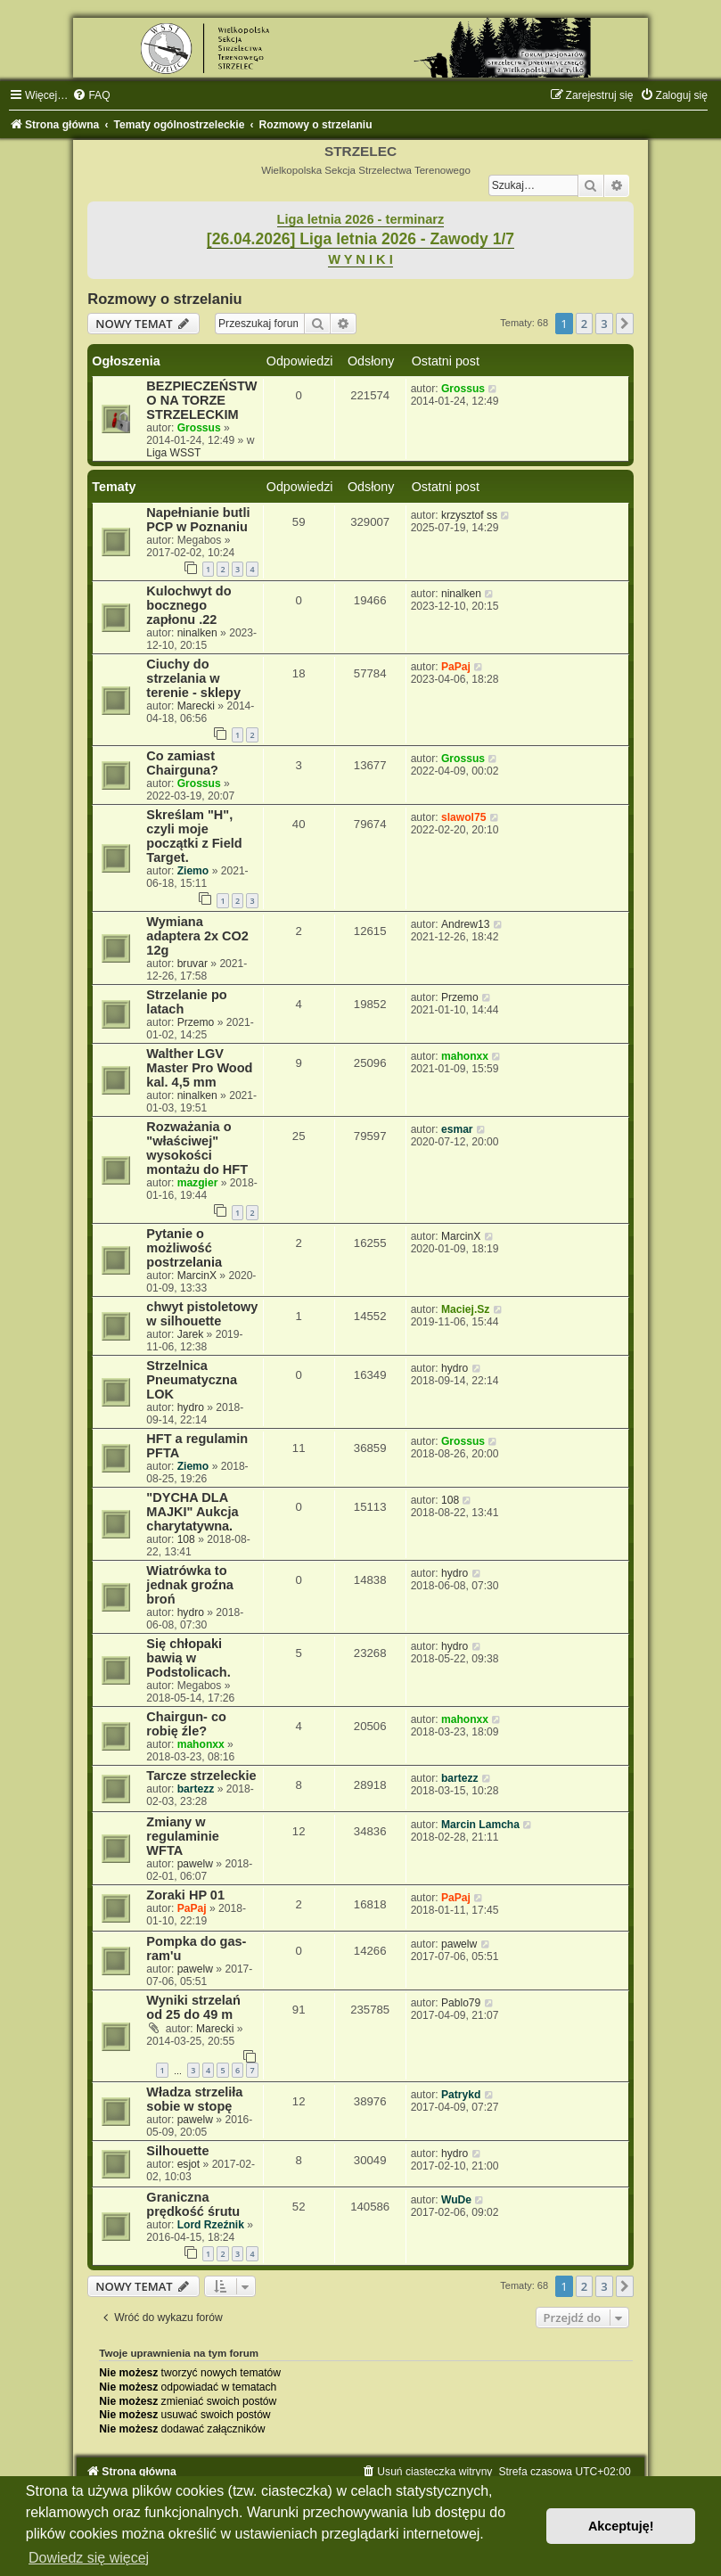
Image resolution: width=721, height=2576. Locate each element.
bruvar (192, 963)
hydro (190, 1407)
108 (186, 1539)
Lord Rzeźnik (210, 2225)
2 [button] (584, 324)
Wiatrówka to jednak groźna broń (190, 1584)
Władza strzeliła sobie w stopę (194, 2099)
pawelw (195, 1864)
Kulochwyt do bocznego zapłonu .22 (188, 605)
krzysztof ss (469, 515)
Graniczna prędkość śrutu (193, 2204)
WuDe (456, 2200)
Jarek (190, 1334)
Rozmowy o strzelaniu (164, 299)
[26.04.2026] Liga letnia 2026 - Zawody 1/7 (360, 239)
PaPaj (456, 666)
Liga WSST (173, 453)
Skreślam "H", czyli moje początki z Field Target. (194, 836)
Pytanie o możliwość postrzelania (184, 1247)
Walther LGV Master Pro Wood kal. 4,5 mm (199, 1067)
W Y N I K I (360, 259)
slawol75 (463, 817)
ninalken (197, 633)
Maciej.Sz (465, 1309)
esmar (457, 1129)
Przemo (196, 1022)
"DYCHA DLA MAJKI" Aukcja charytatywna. (192, 1511)
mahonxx (464, 1056)
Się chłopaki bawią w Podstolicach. (188, 1658)
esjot (189, 2164)
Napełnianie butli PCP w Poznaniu (198, 519)
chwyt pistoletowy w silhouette (202, 1314)
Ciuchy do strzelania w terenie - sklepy (193, 678)
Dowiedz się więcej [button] (89, 2557)
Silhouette (177, 2151)
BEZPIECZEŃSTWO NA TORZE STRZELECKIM (201, 400)
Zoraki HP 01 (185, 1895)
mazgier (197, 1183)
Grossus (199, 428)
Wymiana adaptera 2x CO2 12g (197, 936)
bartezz (196, 1789)
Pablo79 (460, 2003)
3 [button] (604, 324)
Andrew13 (465, 924)
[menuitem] (91, 95)
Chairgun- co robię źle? (186, 1724)
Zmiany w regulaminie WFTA (182, 1836)
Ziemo (193, 871)
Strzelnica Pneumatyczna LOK (191, 1379)
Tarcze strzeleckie (201, 1775)
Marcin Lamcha (480, 1824)
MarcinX (197, 1275)
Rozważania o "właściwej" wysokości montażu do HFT (197, 1148)
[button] (625, 323)
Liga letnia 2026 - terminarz (361, 219)
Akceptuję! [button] (621, 2526)
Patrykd (460, 2094)
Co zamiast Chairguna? (182, 763)
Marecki (196, 706)
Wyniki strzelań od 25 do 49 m (193, 2007)
